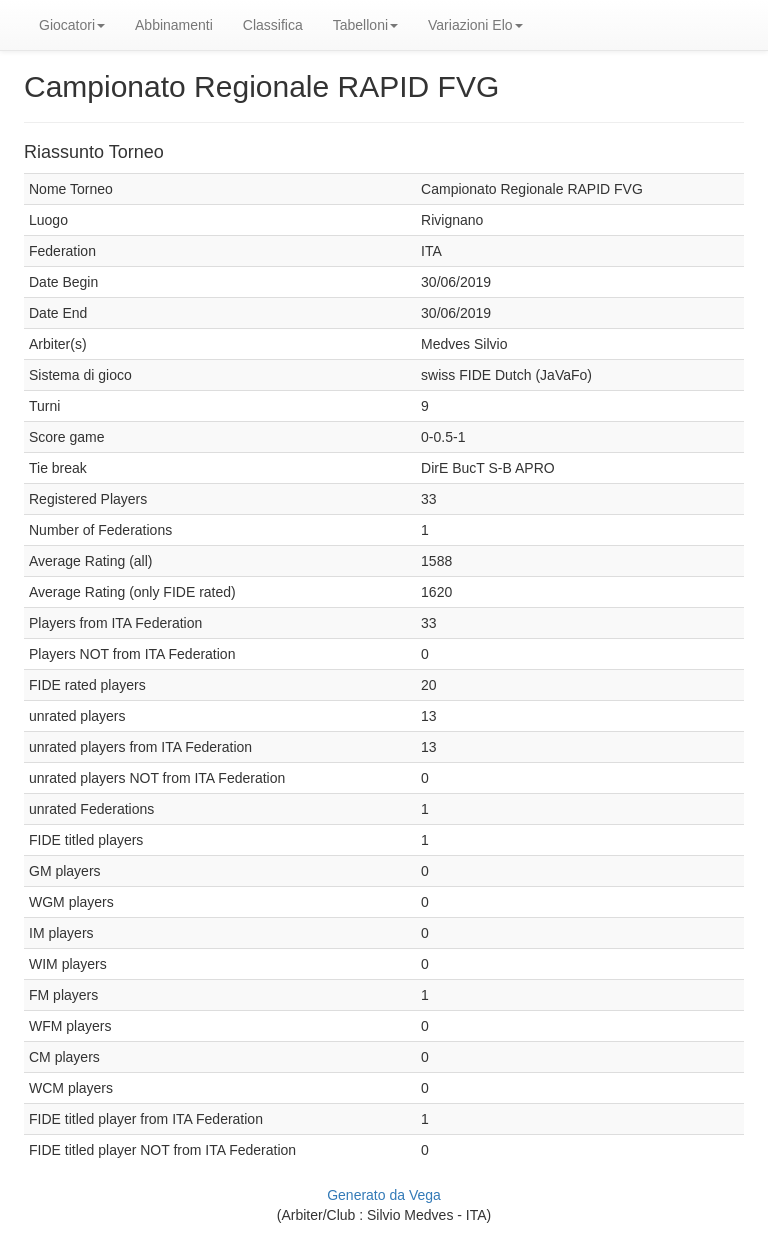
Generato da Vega (384, 1195)
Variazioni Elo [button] (475, 25)
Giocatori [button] (72, 25)
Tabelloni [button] (365, 25)
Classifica (273, 25)
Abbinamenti (174, 25)
